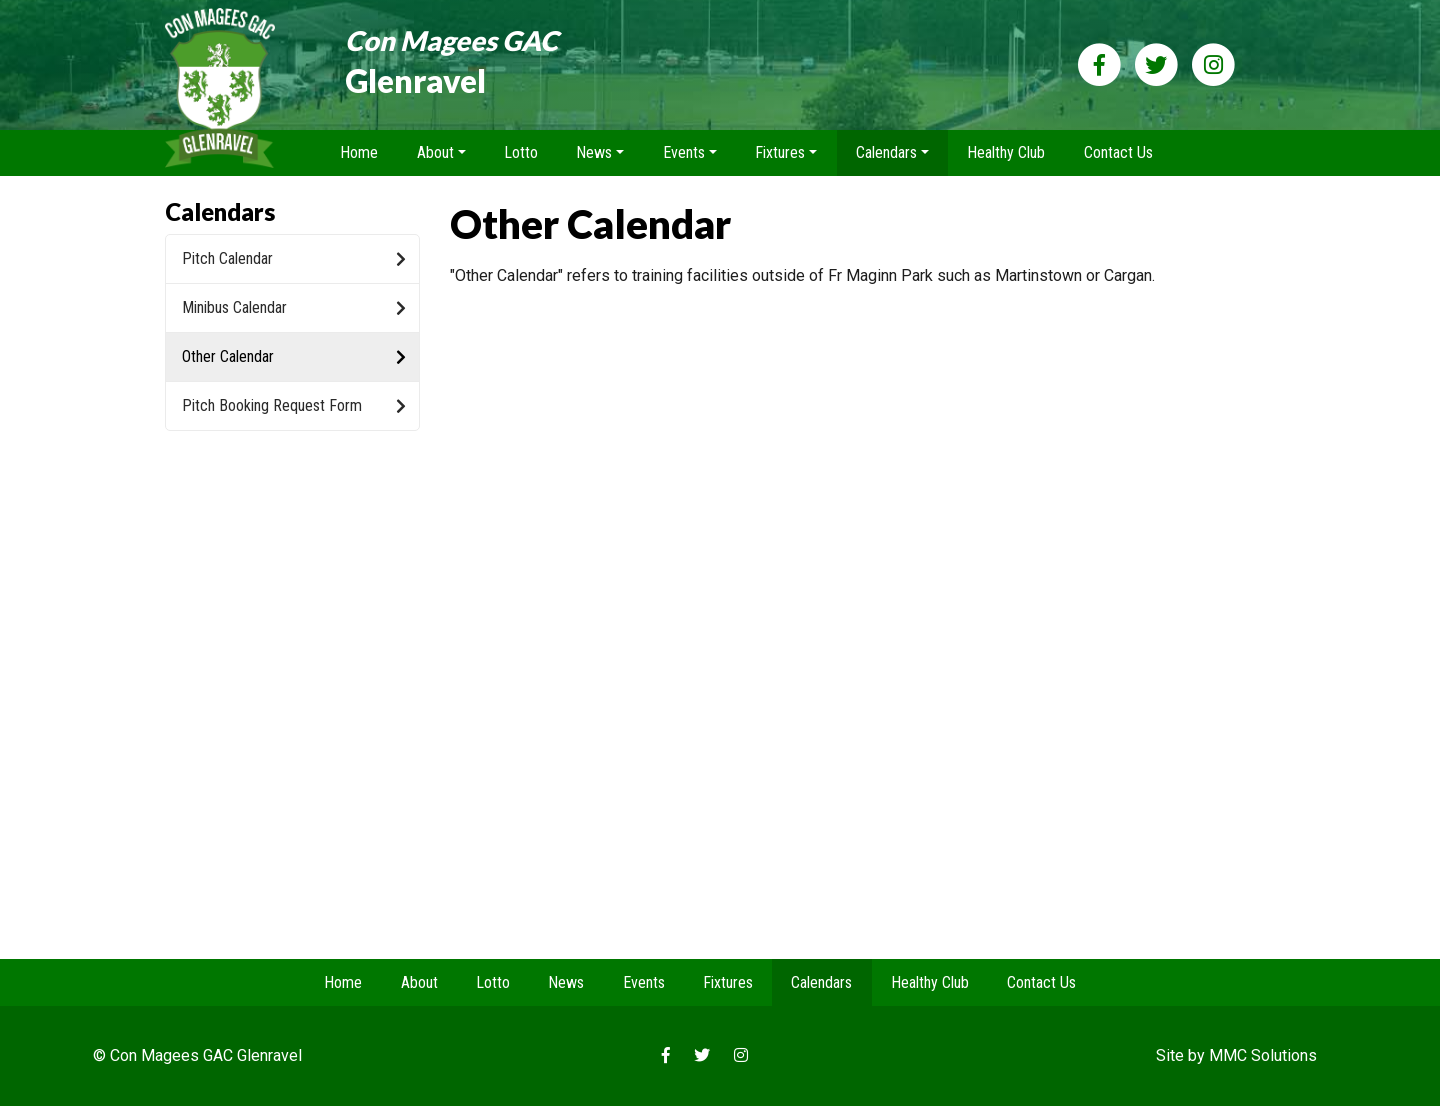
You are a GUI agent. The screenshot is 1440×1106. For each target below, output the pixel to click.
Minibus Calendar (294, 307)
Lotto (521, 152)
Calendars (821, 982)
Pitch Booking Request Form (294, 405)
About (419, 982)
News (566, 982)
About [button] (435, 152)
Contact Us (1118, 152)
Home (359, 152)
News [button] (594, 152)
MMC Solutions (1263, 1055)
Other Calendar (294, 356)
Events (644, 982)
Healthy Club (1006, 152)
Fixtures (728, 982)
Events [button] (684, 152)
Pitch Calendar (294, 258)
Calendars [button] (886, 152)
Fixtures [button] (780, 152)
